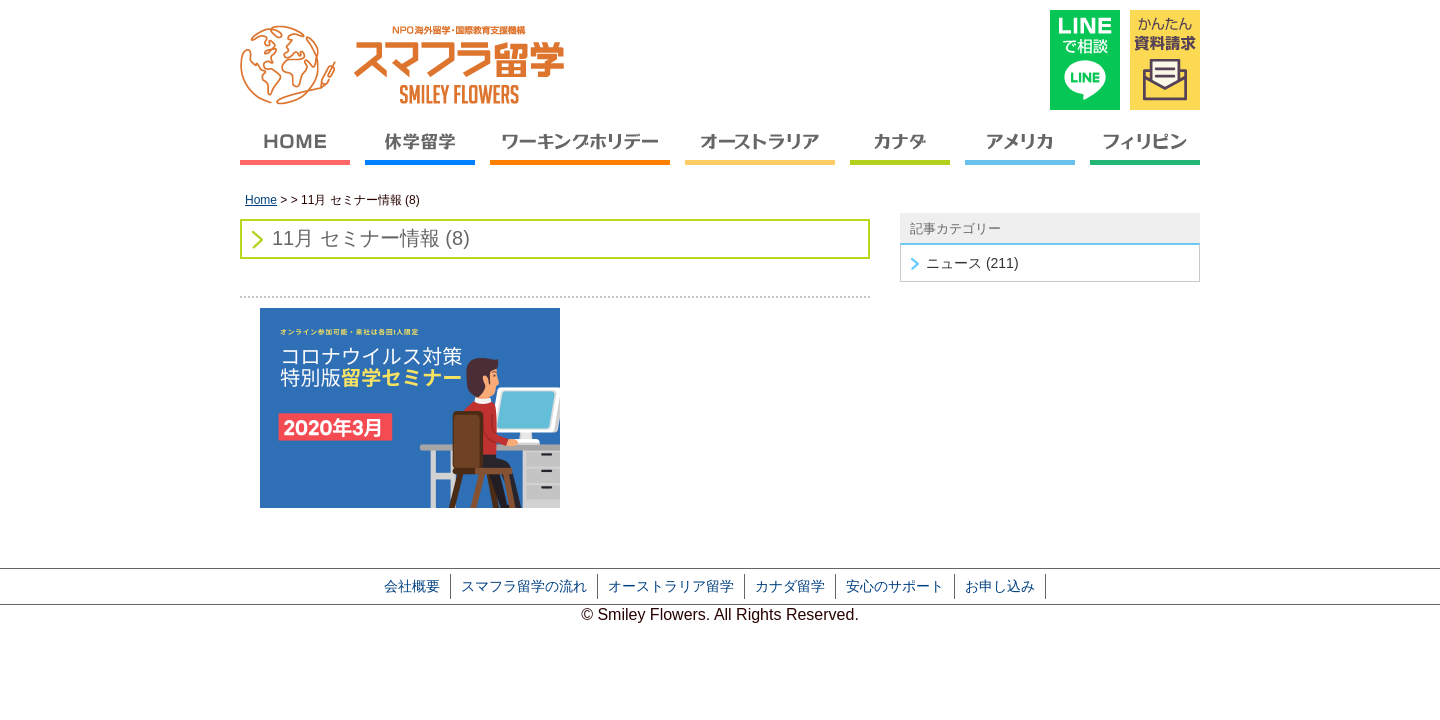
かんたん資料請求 (1165, 60)
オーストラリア (760, 155)
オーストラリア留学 (671, 586)
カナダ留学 (790, 586)
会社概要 (412, 586)
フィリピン (1142, 155)
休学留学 (420, 155)
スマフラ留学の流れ (524, 586)
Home (261, 200)
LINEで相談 (1085, 60)
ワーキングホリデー (580, 155)
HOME (299, 155)
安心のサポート (895, 586)
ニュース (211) (972, 263)
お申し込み (1000, 586)
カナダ (900, 155)
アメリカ (1020, 155)
